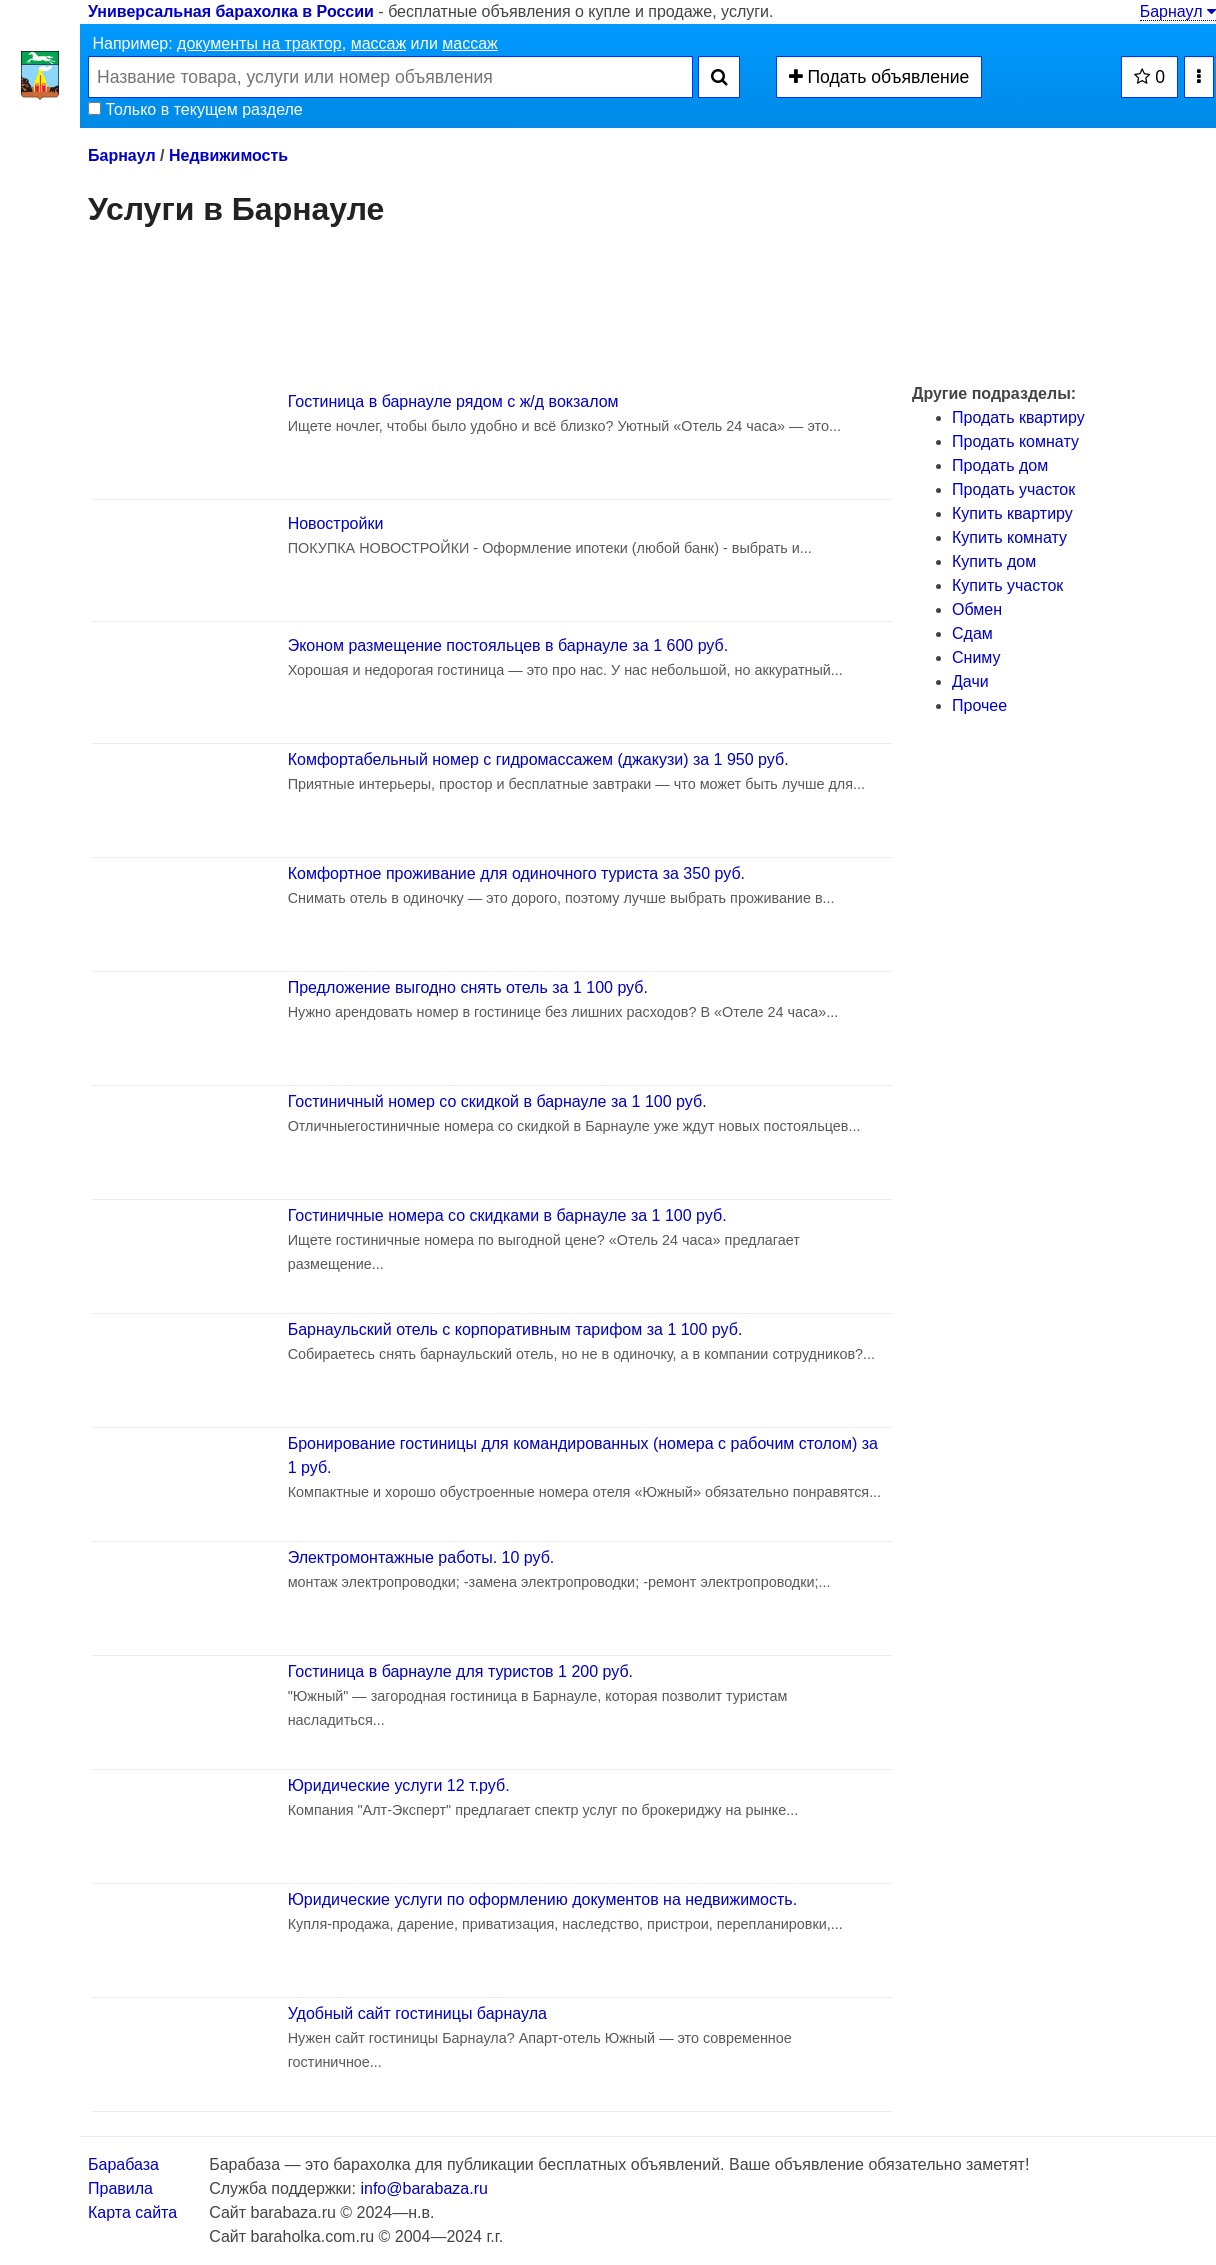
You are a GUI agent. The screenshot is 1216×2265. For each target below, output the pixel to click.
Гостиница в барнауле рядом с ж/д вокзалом (453, 401)
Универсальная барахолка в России (231, 11)
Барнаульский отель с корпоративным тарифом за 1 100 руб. (515, 1329)
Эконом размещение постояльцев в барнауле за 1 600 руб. (508, 645)
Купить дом (994, 561)
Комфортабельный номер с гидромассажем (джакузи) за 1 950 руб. (538, 759)
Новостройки (336, 523)
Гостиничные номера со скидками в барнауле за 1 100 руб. (507, 1215)
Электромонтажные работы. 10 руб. (421, 1557)
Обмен (977, 609)
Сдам (972, 633)
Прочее (979, 705)
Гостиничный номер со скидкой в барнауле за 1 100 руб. (497, 1101)
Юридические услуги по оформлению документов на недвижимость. (542, 1899)
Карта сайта (132, 2212)
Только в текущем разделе (195, 109)
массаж (379, 43)
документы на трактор (259, 43)
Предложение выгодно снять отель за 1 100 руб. (468, 987)
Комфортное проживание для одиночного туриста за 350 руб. (516, 873)
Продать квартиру (1018, 417)
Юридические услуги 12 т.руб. (399, 1785)
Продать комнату (1015, 441)
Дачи (970, 681)
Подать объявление (879, 77)
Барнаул (1178, 11)
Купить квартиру (1012, 513)
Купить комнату (1009, 537)
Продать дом (1000, 465)
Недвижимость (228, 155)
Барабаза (123, 2164)
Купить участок (1007, 585)
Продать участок (1013, 489)
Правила (120, 2188)
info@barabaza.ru (423, 2188)
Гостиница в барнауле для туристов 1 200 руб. (460, 1671)
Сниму (976, 657)
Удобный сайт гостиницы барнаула (417, 2013)
